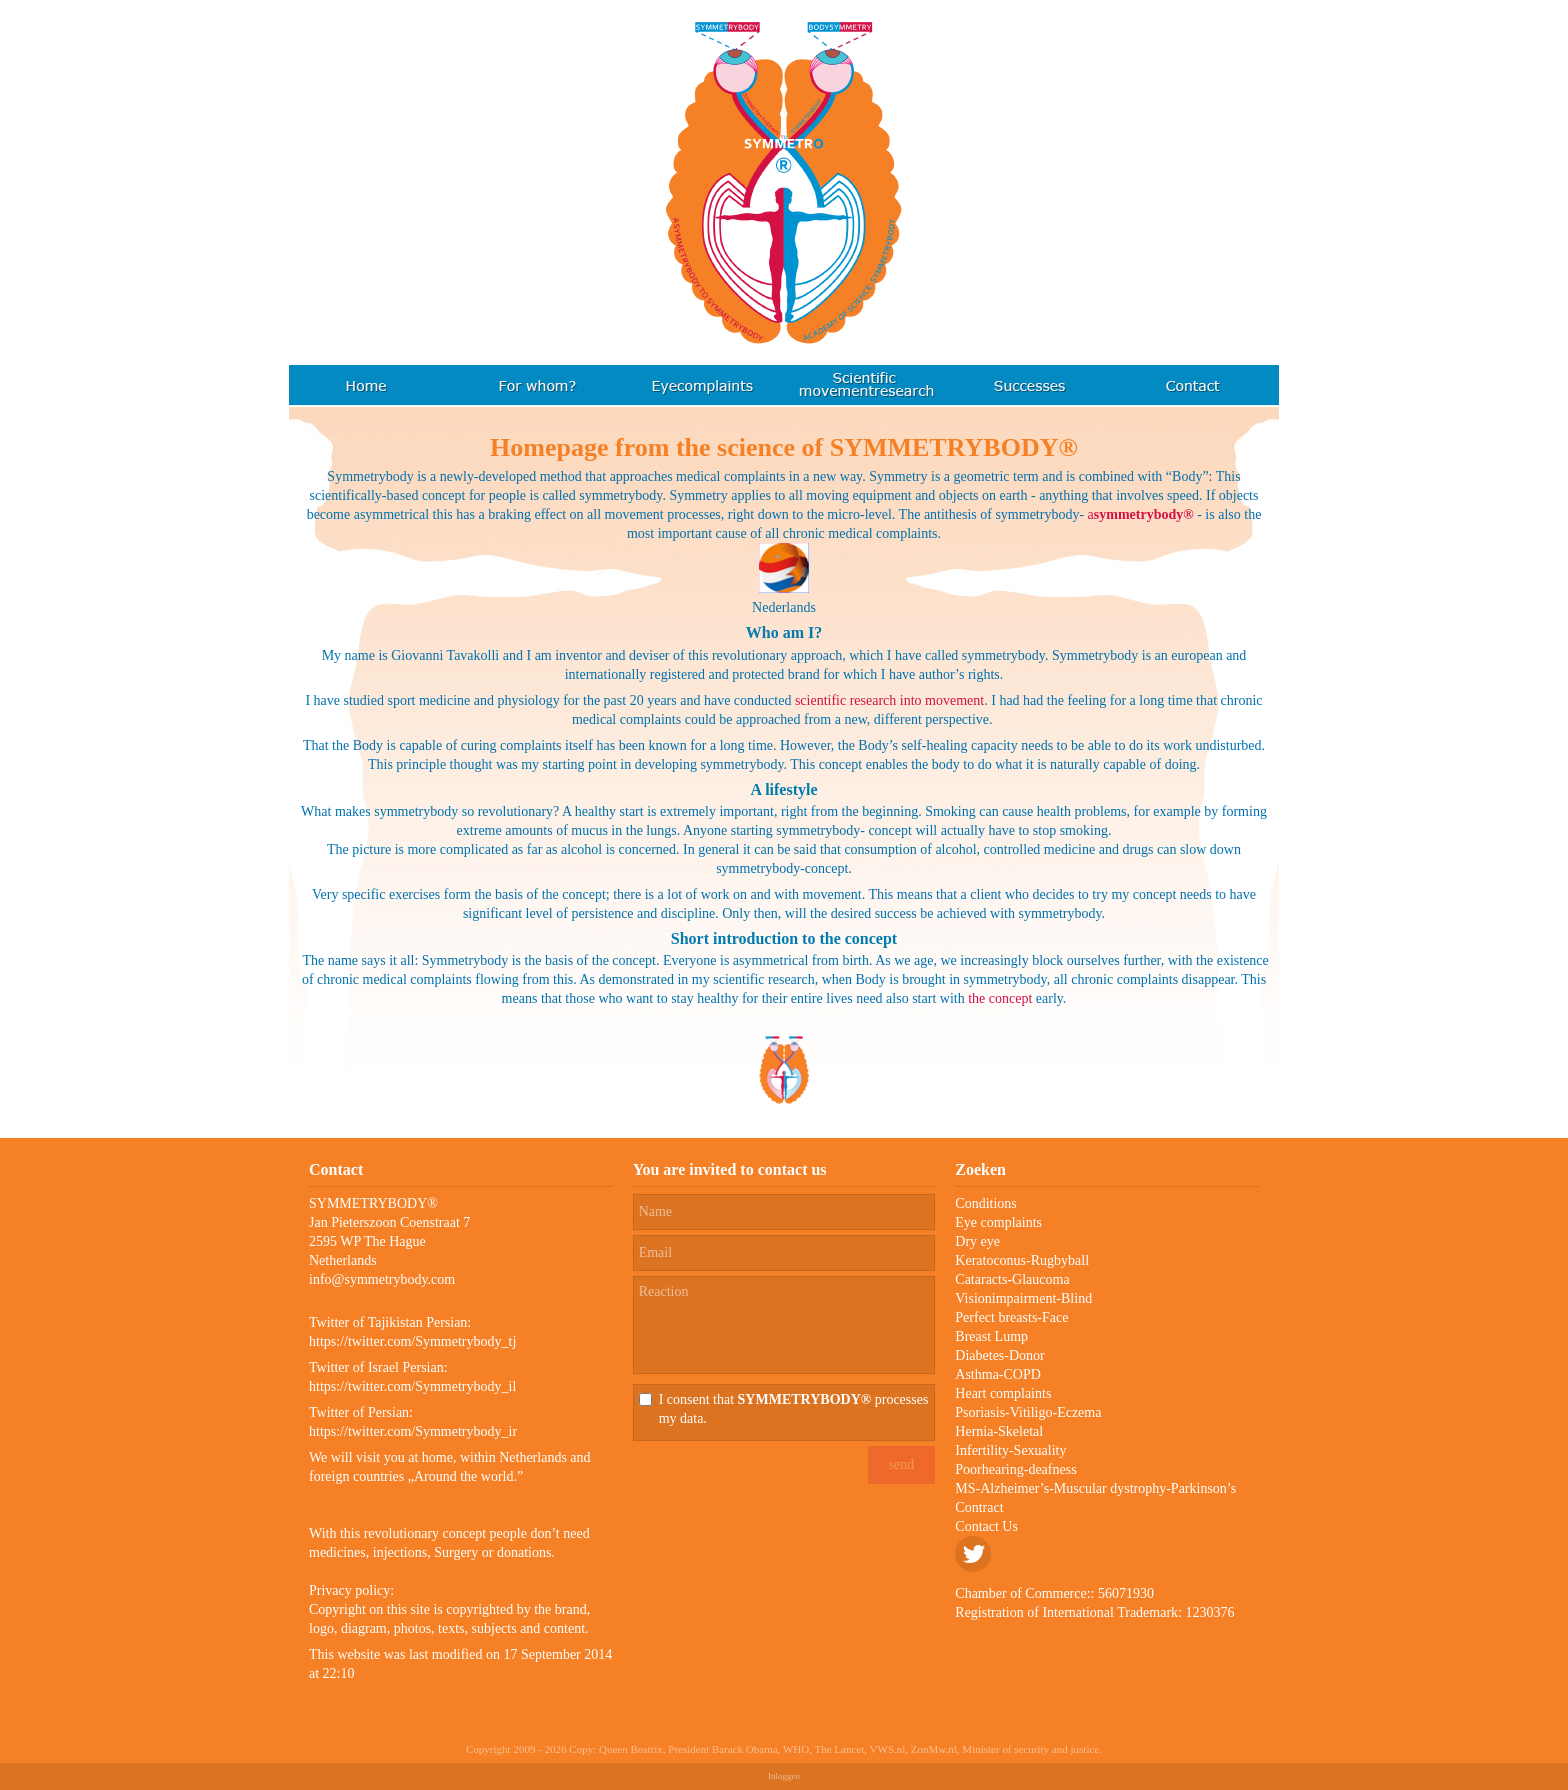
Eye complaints (998, 1222)
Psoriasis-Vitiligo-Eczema (1028, 1412)
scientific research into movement (889, 700)
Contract (979, 1507)
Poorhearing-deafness (1015, 1469)
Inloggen (784, 1776)
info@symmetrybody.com (382, 1279)
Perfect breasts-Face (1011, 1317)
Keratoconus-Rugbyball (1022, 1260)
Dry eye (977, 1241)
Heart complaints (1003, 1393)
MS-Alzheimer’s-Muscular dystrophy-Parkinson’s (1095, 1488)
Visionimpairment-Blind (1023, 1298)
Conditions (985, 1203)
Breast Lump (991, 1336)
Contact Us (986, 1526)
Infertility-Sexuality (1010, 1450)
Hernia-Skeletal (999, 1431)
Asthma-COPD (998, 1374)
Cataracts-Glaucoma (1012, 1279)
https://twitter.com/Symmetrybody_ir (413, 1431)
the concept (1000, 998)
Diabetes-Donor (999, 1355)
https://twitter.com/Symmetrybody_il (412, 1386)
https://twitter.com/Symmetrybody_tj (412, 1341)
